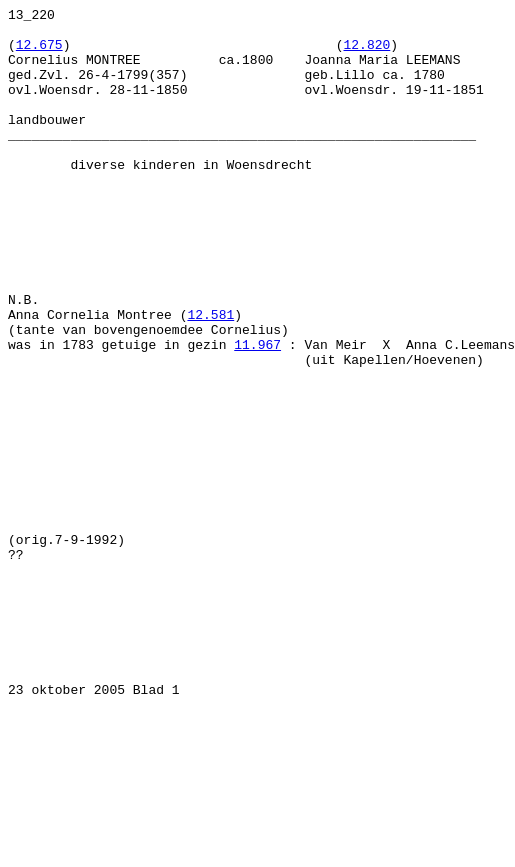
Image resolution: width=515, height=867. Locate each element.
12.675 (39, 53)
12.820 (366, 53)
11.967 (257, 413)
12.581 (210, 377)
